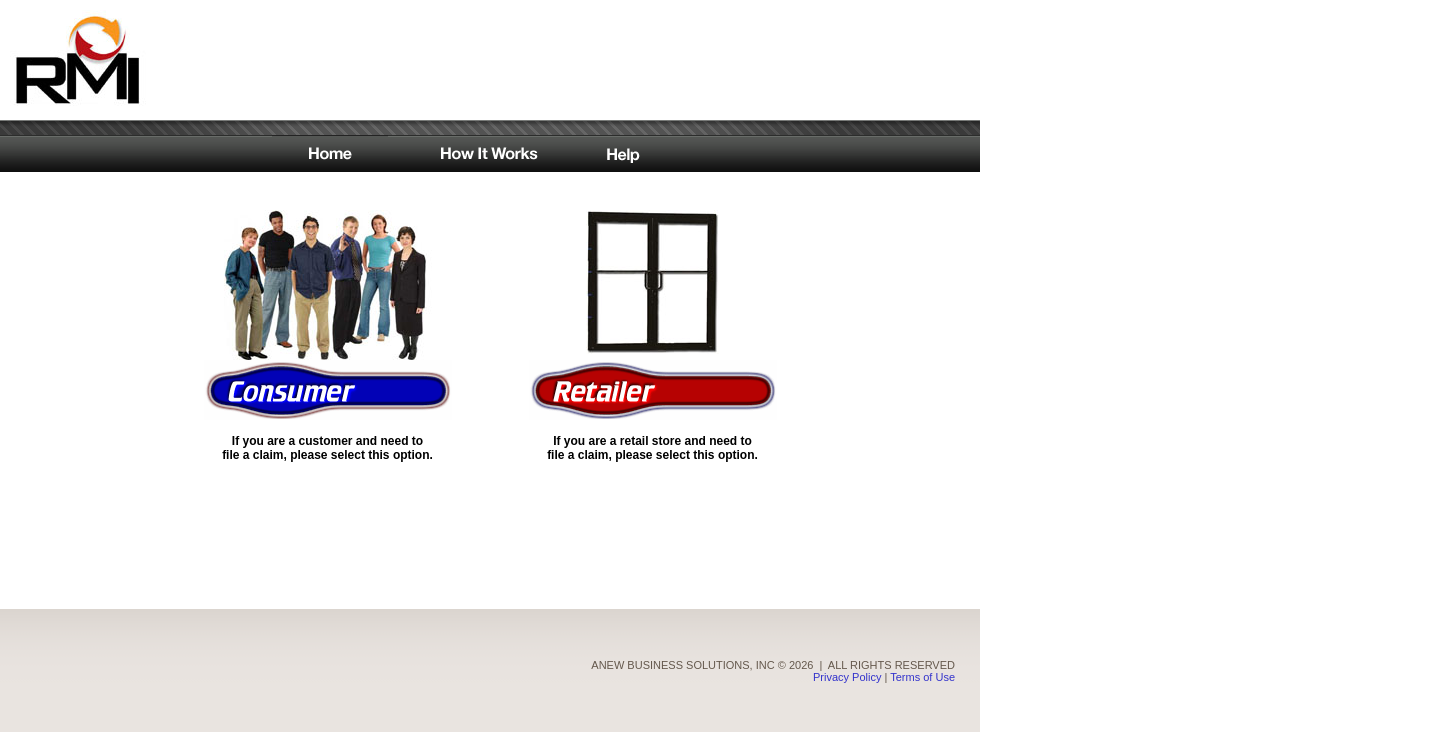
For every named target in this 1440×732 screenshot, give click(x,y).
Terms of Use (922, 665)
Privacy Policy (847, 665)
